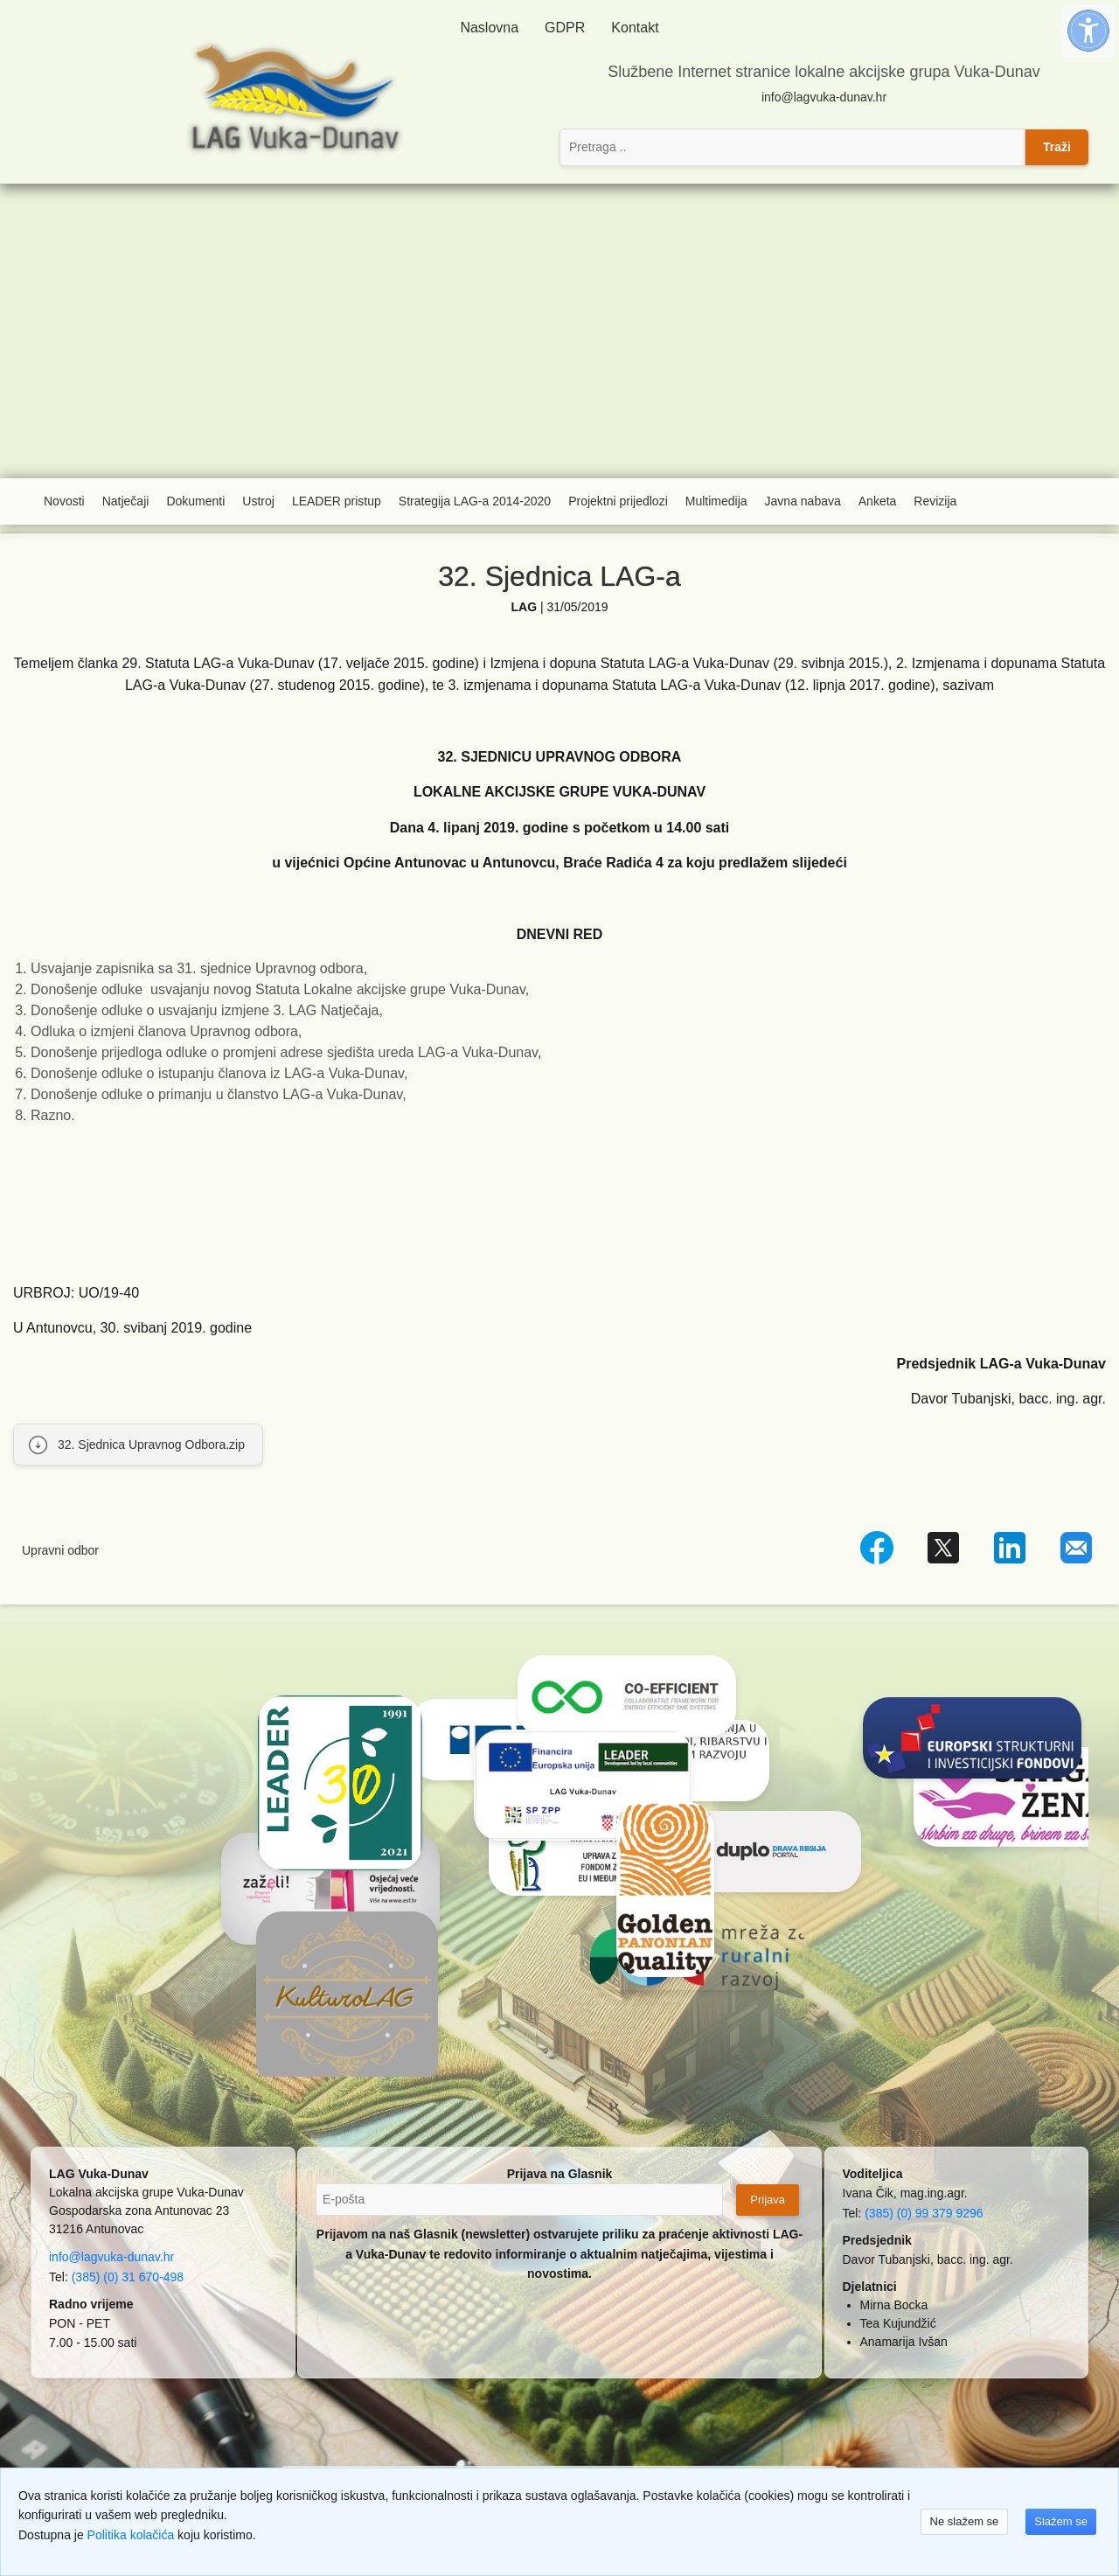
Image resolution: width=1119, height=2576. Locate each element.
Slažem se (1061, 2521)
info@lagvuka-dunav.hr (823, 97)
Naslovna (489, 27)
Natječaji (125, 501)
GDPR (565, 27)
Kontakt (634, 27)
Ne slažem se (964, 2521)
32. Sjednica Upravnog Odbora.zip (151, 1445)
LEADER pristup (336, 501)
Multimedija (716, 501)
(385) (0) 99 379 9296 (924, 2213)
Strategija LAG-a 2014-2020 (475, 501)
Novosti (64, 501)
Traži (1057, 147)
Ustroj (258, 501)
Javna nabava (803, 501)
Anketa (877, 501)
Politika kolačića (131, 2535)
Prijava (767, 2199)
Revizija (935, 501)
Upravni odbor (60, 1550)
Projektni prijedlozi (618, 501)
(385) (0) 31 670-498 (128, 2277)
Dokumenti (195, 501)
